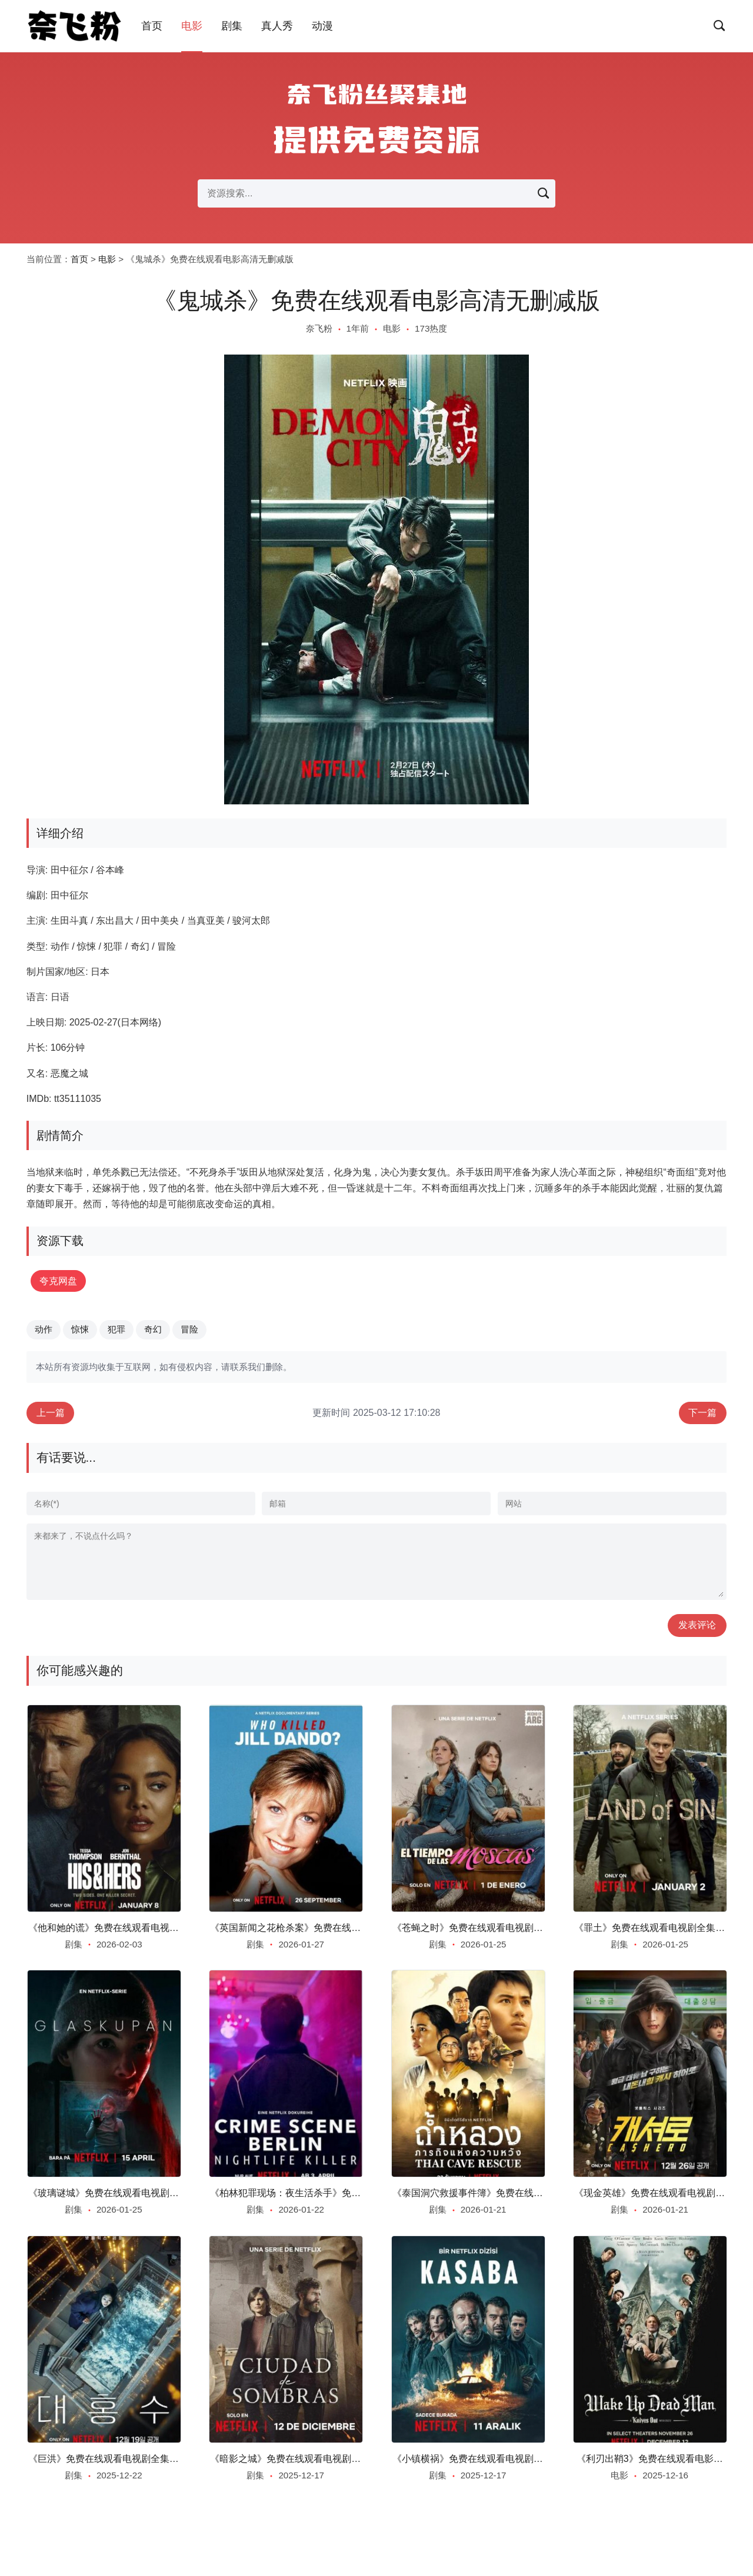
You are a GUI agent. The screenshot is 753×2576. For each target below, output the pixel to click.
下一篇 (702, 1413)
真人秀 (277, 26)
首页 (151, 26)
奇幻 (153, 1330)
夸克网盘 (60, 1281)
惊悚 (80, 1330)
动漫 (322, 26)
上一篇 (50, 1413)
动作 (43, 1330)
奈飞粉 (319, 328)
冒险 (189, 1330)
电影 (191, 26)
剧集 (231, 26)
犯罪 (116, 1330)
